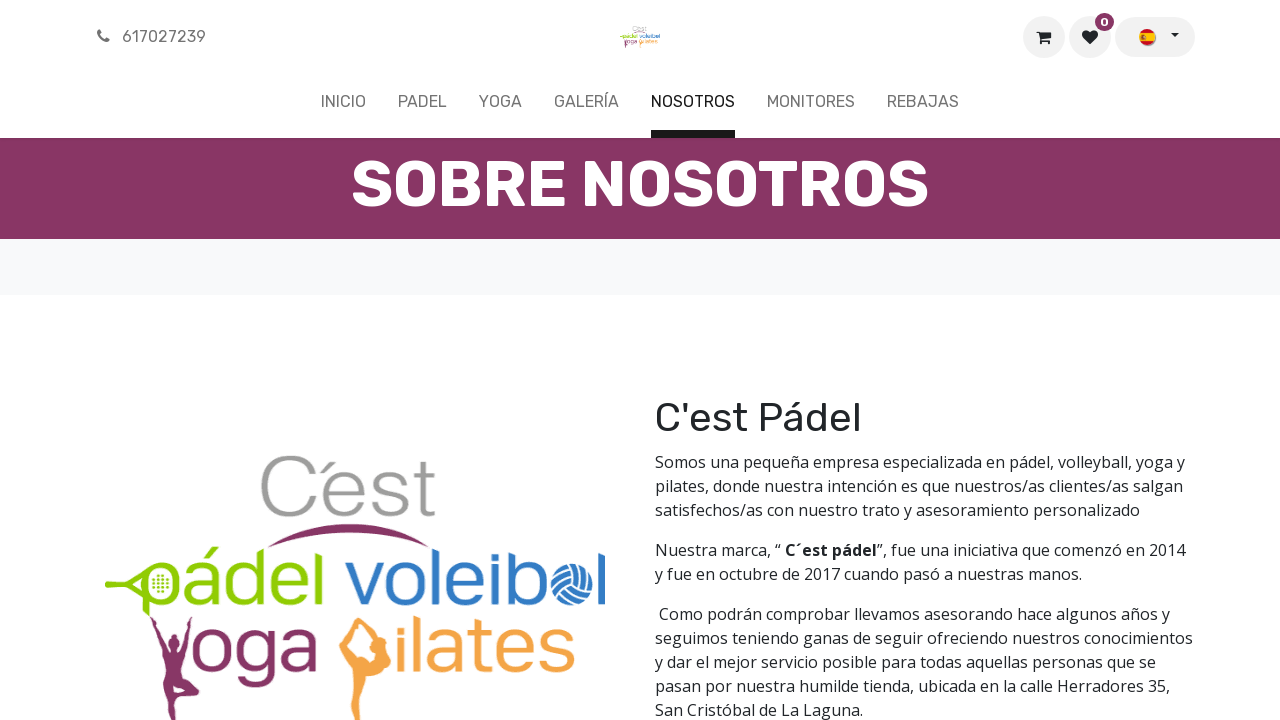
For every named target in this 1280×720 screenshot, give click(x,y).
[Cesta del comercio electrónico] (1044, 37)
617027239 (149, 36)
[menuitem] (343, 106)
